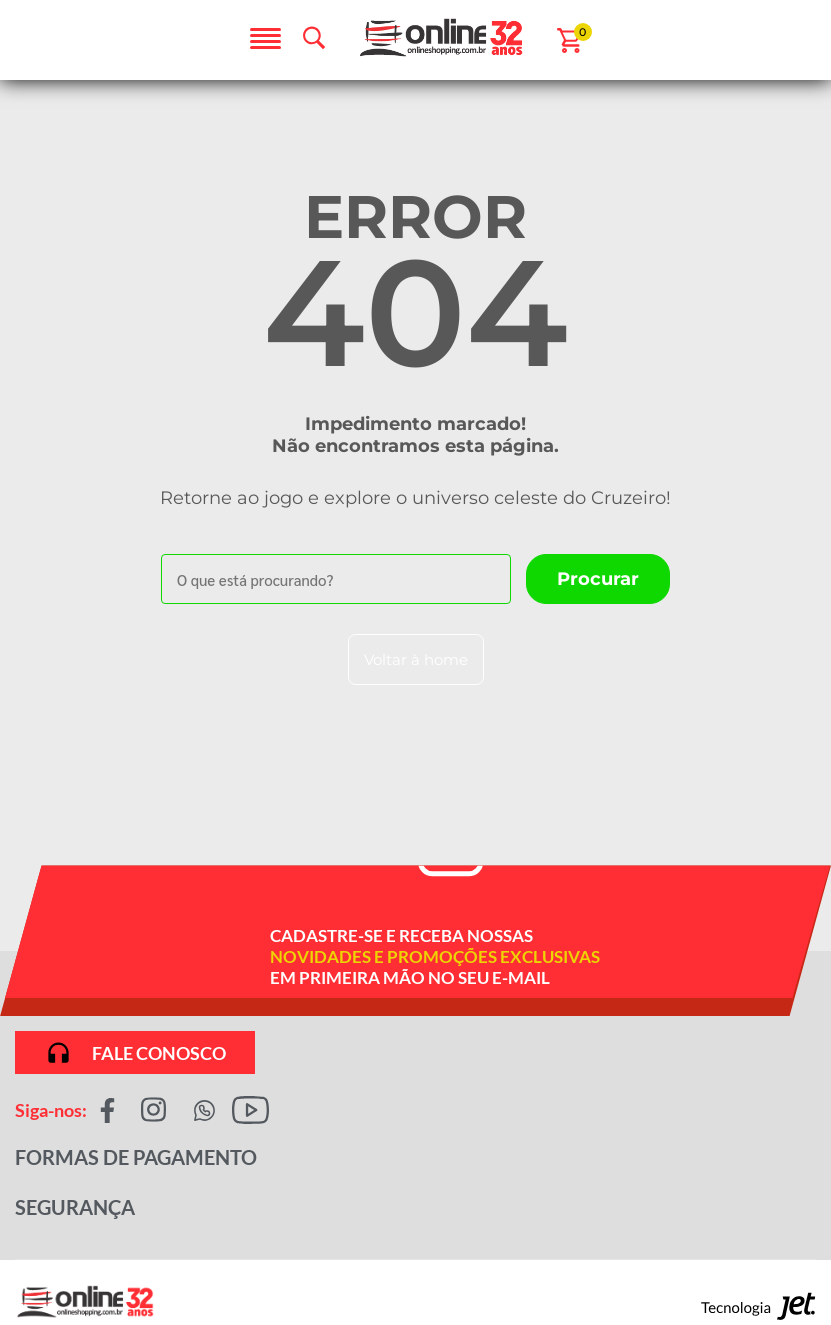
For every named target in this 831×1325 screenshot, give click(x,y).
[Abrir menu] (265, 40)
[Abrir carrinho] (569, 40)
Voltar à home (416, 659)
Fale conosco (135, 1052)
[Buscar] (598, 579)
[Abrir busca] (314, 38)
